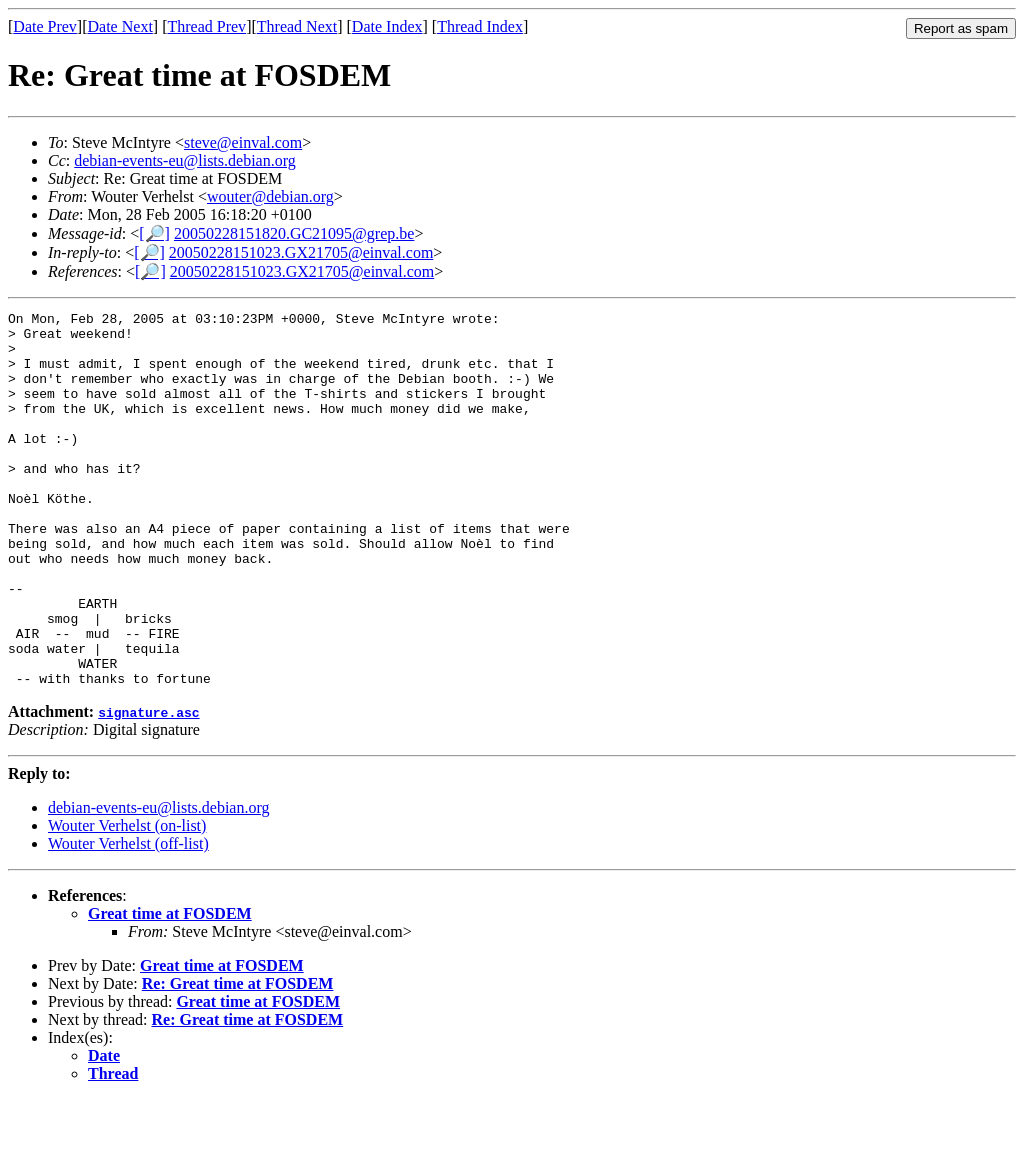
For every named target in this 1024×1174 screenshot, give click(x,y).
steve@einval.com (243, 142)
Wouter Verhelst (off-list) (128, 918)
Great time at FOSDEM (170, 988)
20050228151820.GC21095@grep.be (294, 233)
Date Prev (45, 26)
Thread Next (297, 26)
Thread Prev (206, 26)
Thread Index (480, 26)
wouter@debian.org (270, 196)
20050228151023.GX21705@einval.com (301, 252)
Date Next (120, 26)
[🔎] (154, 233)
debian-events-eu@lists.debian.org (185, 160)
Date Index (387, 26)
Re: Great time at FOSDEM (238, 1058)
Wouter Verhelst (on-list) (127, 900)
